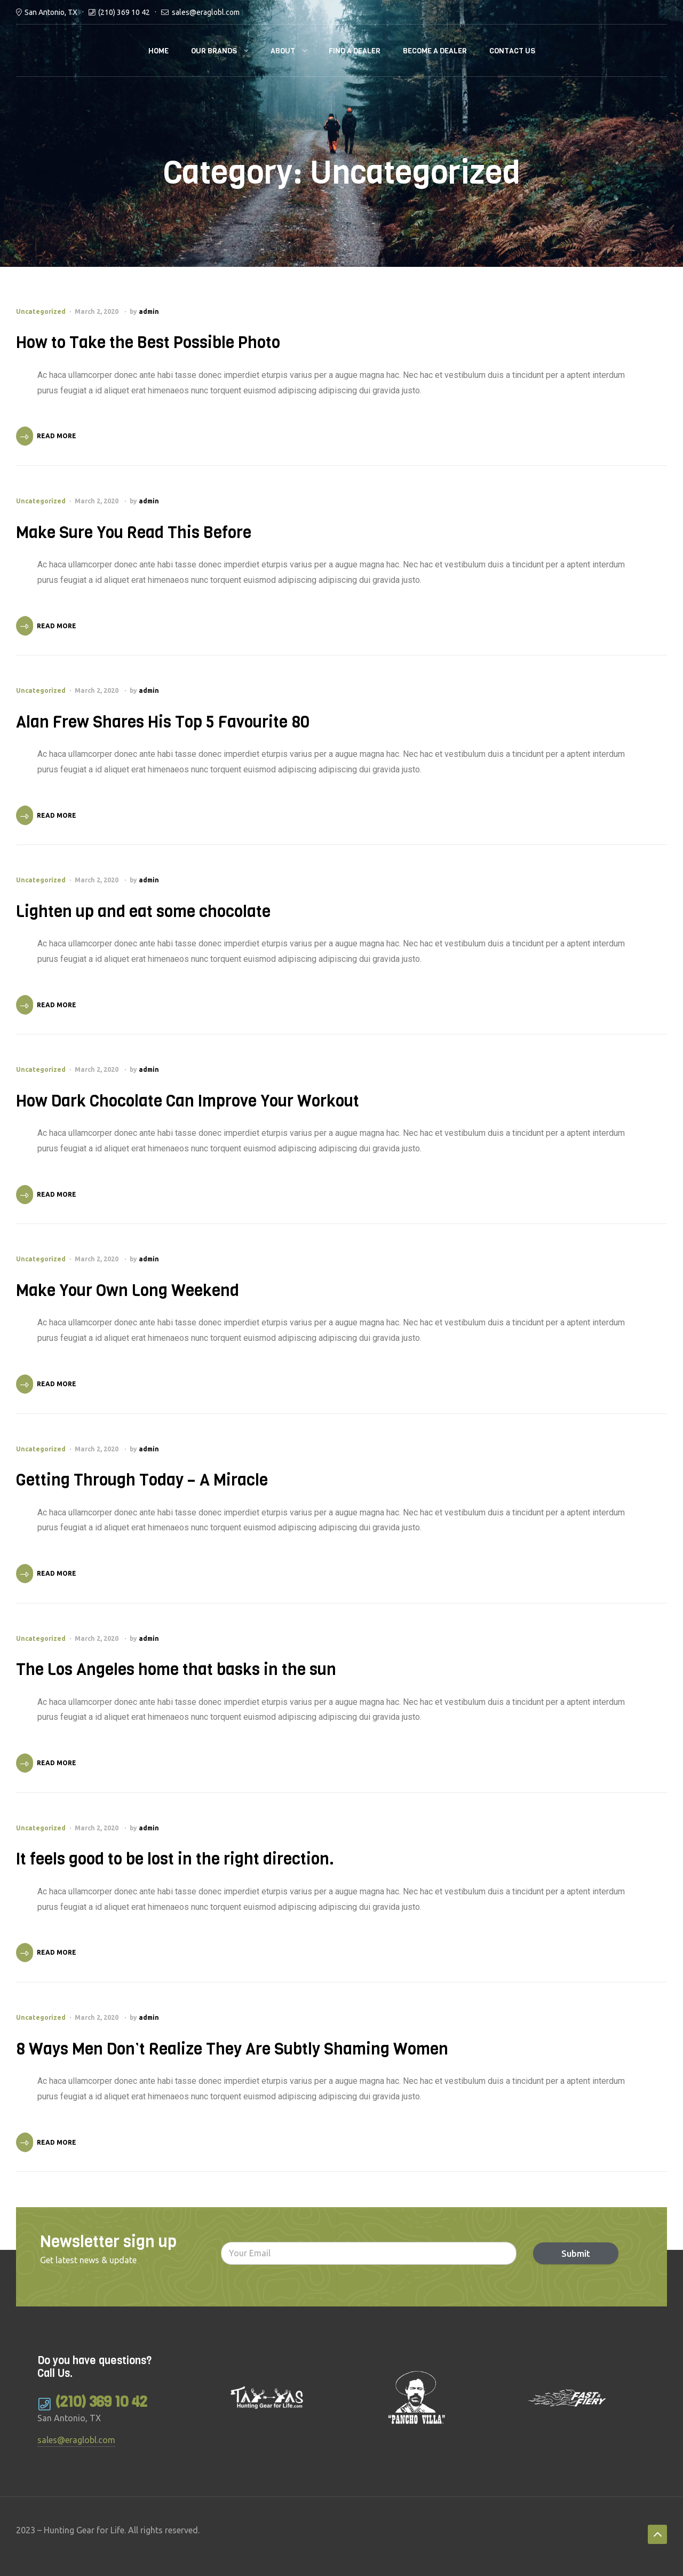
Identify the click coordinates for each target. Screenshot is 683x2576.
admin (149, 311)
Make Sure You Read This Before (133, 532)
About (283, 51)
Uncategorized (41, 311)
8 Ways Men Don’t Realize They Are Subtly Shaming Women (232, 2049)
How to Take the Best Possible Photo (148, 342)
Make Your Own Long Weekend (127, 1290)
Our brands (214, 51)
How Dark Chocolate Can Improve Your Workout (187, 1101)
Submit (568, 2253)
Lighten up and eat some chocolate (143, 911)
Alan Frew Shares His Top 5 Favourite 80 (162, 722)
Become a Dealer (435, 51)
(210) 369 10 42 (124, 12)
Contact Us (512, 51)
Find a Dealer (354, 51)
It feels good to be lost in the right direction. (175, 1859)
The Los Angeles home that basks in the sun (176, 1669)
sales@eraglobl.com (206, 12)
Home (158, 51)
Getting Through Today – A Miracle (142, 1480)
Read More (56, 435)
